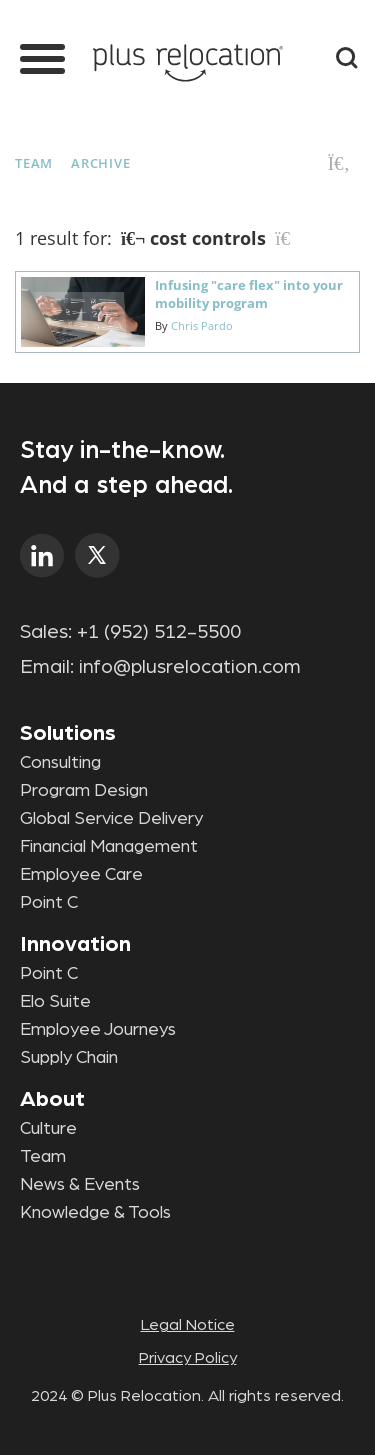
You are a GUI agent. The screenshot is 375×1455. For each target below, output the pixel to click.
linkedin (42, 555)
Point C (49, 903)
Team (34, 163)
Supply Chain (69, 1058)
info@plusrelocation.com (190, 667)
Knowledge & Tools (95, 1213)
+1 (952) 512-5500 (159, 632)
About (52, 1099)
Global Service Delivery (111, 819)
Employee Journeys (98, 1030)
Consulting (60, 763)
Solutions (68, 733)
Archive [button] (100, 163)
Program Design (84, 791)
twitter (97, 555)
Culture (48, 1129)
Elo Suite (55, 1002)
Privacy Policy (188, 1358)
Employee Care (81, 875)
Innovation (75, 944)
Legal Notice (188, 1325)
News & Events (80, 1185)
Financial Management (109, 847)
